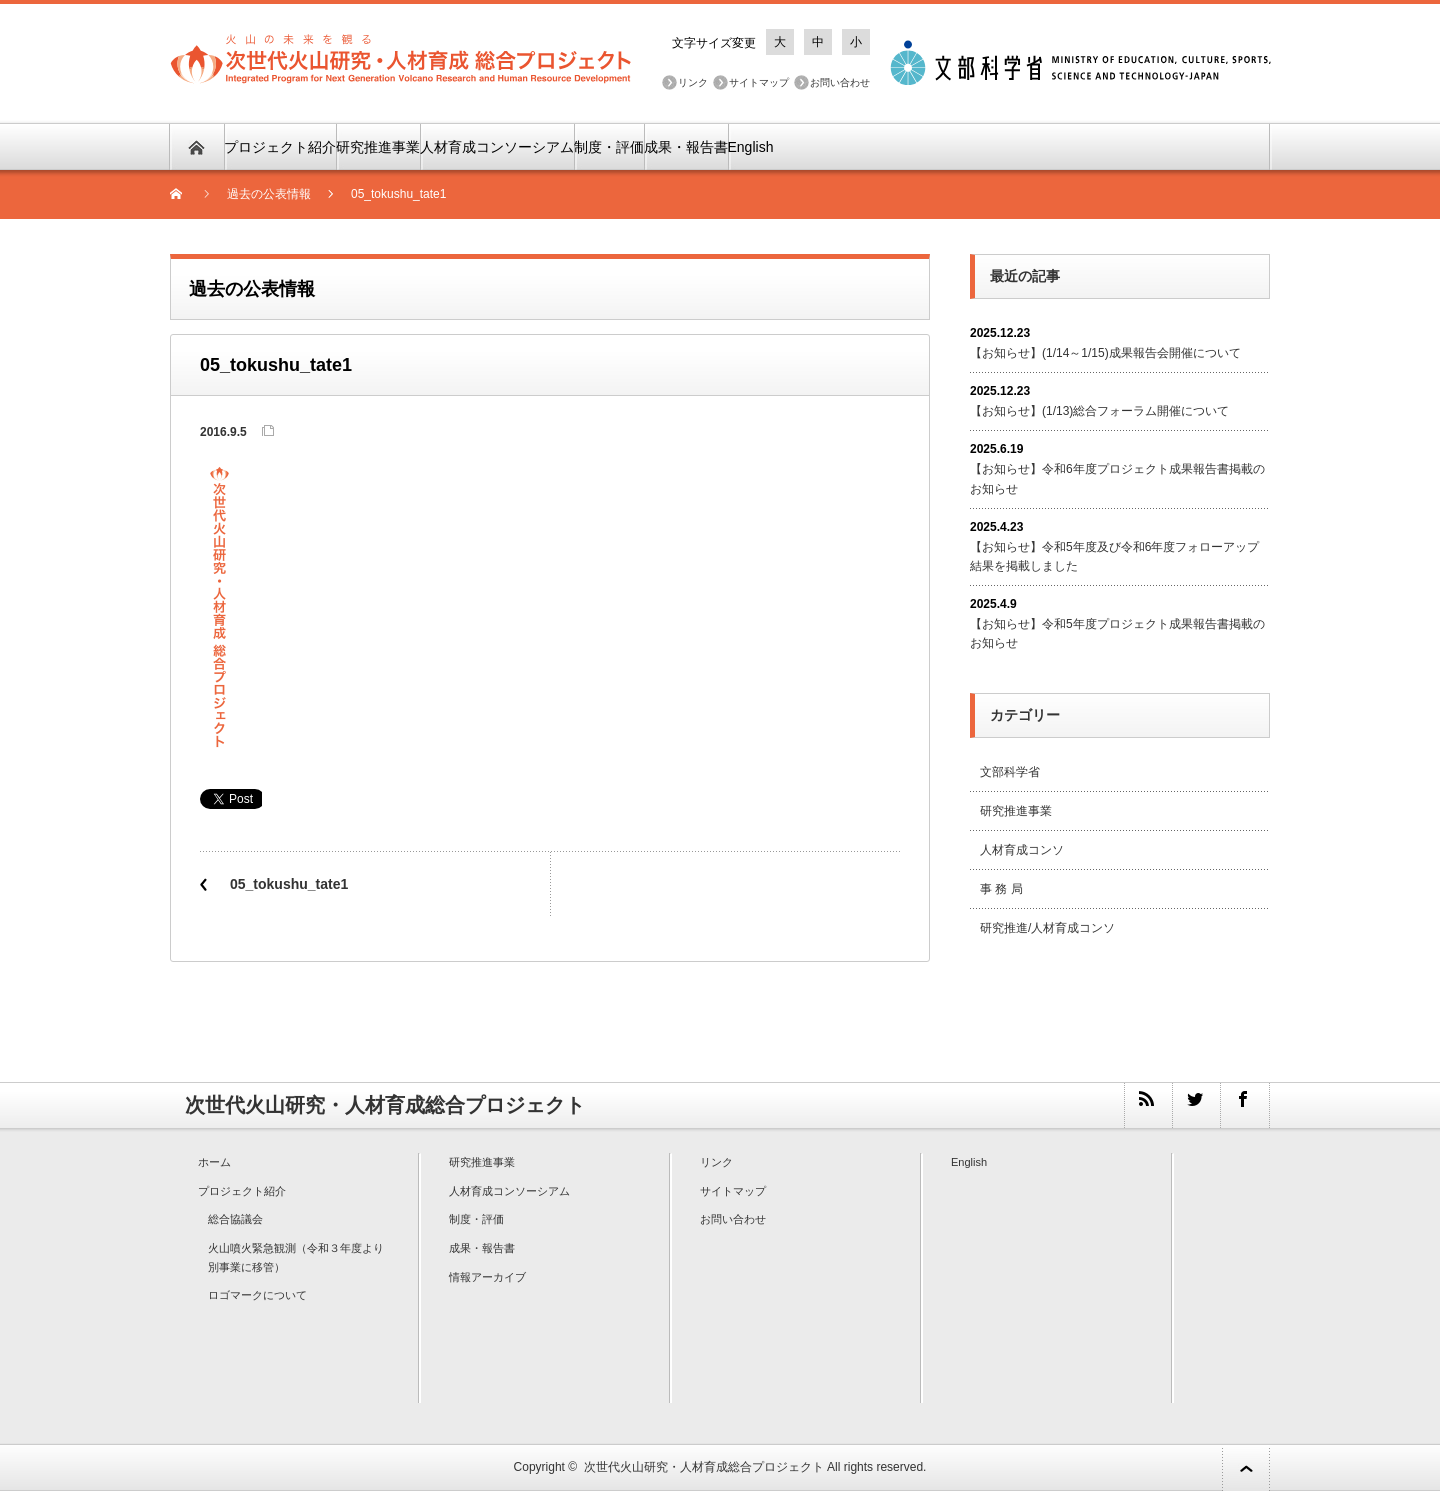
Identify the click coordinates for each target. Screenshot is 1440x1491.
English (751, 147)
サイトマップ (759, 82)
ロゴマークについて (257, 1295)
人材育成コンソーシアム (497, 147)
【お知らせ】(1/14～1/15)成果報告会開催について (1105, 353)
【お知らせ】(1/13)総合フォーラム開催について (1099, 411)
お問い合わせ (840, 82)
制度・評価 (609, 147)
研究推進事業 (378, 147)
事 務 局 (1001, 889)
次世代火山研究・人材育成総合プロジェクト (704, 1467)
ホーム (214, 1162)
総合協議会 (235, 1219)
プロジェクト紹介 (280, 147)
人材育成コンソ (1022, 850)
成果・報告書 (686, 147)
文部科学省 (1010, 772)
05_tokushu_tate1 (289, 884)
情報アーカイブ (487, 1277)
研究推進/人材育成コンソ (1047, 928)
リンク (693, 82)
